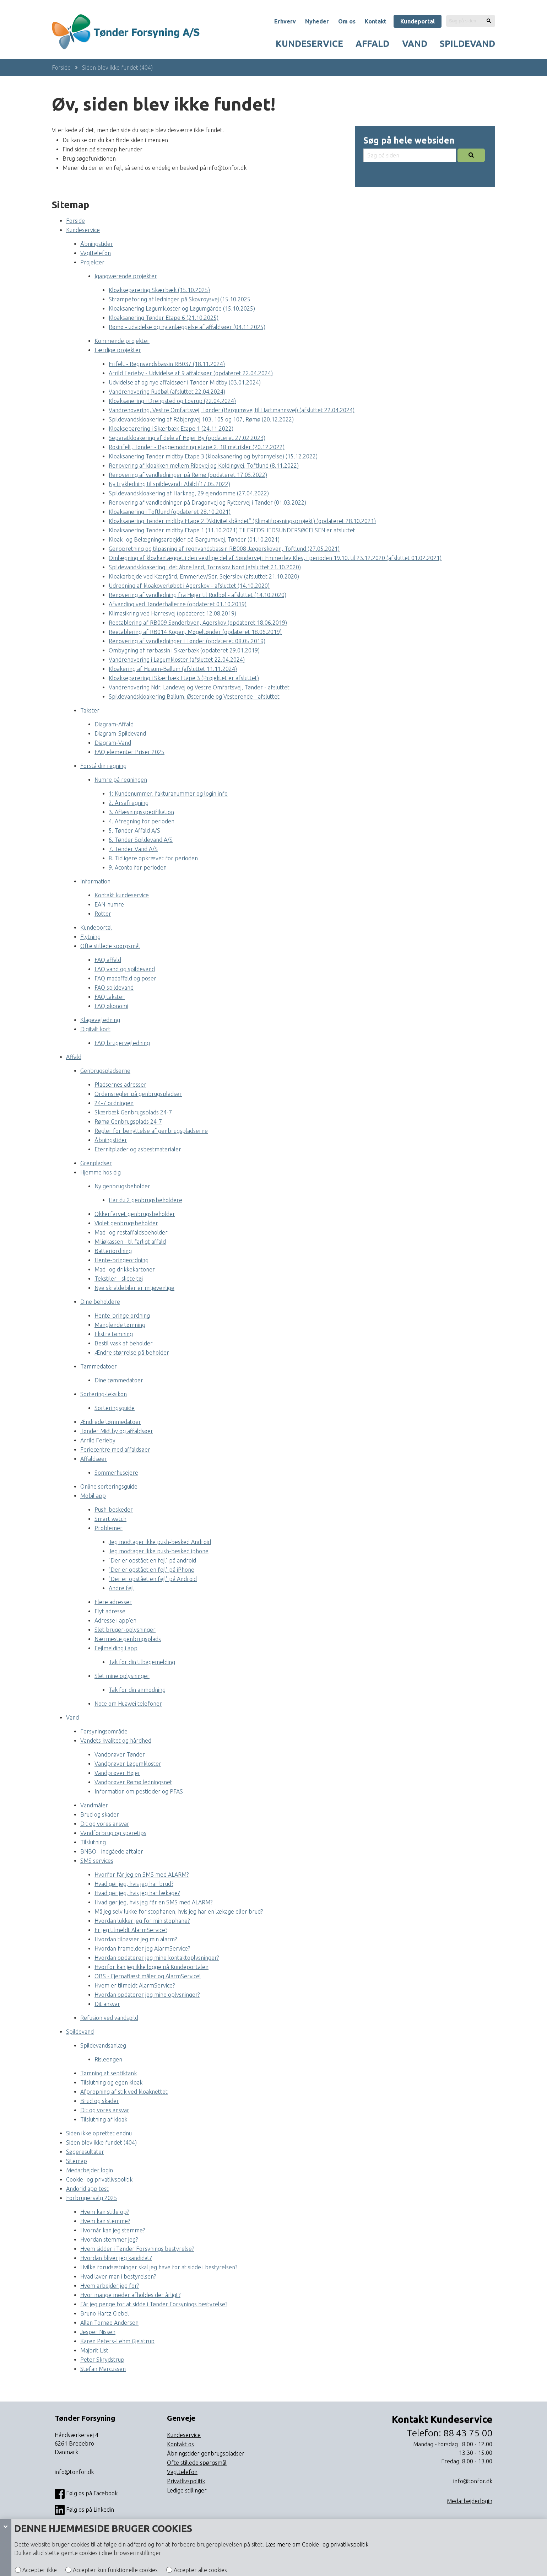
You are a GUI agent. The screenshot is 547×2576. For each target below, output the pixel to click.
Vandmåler (94, 1805)
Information (95, 881)
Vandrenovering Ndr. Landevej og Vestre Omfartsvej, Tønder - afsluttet (199, 687)
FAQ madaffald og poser (125, 978)
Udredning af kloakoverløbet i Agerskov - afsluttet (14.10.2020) (189, 585)
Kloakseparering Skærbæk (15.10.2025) (159, 290)
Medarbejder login (89, 2170)
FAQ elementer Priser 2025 (129, 752)
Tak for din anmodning (137, 1690)
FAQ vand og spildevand (124, 969)
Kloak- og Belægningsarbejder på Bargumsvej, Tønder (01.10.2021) (194, 539)
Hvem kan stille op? (104, 2212)
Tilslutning (93, 1842)
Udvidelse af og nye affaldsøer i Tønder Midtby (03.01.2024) (185, 382)
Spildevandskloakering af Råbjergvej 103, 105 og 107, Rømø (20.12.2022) (201, 419)
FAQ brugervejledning (122, 1043)
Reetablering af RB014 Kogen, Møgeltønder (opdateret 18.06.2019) (195, 632)
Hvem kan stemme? (105, 2221)
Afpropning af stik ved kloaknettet (124, 2091)
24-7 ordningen (114, 1103)
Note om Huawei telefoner (128, 1703)
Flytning (90, 937)
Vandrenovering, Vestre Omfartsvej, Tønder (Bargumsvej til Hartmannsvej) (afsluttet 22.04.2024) (231, 410)
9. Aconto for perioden (138, 867)
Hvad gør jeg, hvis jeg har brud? (133, 1884)
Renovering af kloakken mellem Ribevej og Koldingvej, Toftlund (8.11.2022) (204, 465)
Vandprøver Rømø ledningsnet (133, 1782)
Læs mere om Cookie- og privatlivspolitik (316, 2544)
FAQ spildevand (114, 987)
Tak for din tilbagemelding (142, 1662)
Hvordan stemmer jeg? (109, 2239)
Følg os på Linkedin (84, 2510)
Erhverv (285, 21)
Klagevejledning (100, 1020)
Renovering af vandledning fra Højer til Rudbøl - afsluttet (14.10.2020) (197, 595)
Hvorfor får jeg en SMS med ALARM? (141, 1874)
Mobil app (93, 1496)
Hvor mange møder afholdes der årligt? (130, 2295)
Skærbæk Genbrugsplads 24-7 (133, 1112)
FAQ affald (107, 960)
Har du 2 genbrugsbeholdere (145, 1200)
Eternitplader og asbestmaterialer (137, 1149)
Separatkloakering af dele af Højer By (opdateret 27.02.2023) (187, 438)
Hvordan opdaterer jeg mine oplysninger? (147, 1994)
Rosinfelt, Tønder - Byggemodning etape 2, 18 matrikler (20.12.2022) (197, 447)
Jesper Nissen (97, 2332)
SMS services (96, 1860)
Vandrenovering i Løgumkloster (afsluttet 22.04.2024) (177, 659)
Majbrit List (94, 2350)
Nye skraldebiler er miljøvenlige (134, 1288)
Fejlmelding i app (115, 1648)
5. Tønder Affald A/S (134, 830)
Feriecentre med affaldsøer (115, 1449)
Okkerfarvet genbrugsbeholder (134, 1214)
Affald (372, 44)
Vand (414, 44)
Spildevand (467, 44)
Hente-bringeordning (121, 1260)
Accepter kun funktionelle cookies (114, 2570)
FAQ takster (109, 997)
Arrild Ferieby (97, 1440)
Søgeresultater (85, 2152)
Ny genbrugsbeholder (122, 1186)
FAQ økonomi (111, 1006)
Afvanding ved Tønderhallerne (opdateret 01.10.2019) (178, 604)
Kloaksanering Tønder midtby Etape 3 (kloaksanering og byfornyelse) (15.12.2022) (213, 456)
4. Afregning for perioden (141, 821)
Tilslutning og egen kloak (111, 2082)
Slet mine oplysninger (122, 1676)
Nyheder (317, 21)
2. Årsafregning (128, 803)
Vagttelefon (95, 253)
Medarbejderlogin (469, 2501)
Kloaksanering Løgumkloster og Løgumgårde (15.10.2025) (182, 308)
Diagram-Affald (114, 724)
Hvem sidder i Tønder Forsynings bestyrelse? (137, 2249)
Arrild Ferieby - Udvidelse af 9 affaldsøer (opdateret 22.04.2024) (191, 373)
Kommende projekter (122, 341)
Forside (61, 67)
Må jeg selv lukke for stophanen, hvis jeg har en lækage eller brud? (178, 1911)
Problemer (108, 1528)
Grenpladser (96, 1163)
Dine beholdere (100, 1301)
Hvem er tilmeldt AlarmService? (134, 1985)
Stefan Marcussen (103, 2369)
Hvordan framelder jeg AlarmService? (142, 1948)
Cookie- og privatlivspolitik (99, 2179)
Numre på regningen (120, 779)
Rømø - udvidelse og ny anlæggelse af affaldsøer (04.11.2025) (187, 327)
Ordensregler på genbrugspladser (138, 1094)
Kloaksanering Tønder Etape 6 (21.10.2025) (163, 317)
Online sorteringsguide (108, 1486)
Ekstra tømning (113, 1334)
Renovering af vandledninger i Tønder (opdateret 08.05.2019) (187, 641)
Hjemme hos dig (100, 1172)
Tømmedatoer (98, 1366)
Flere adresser (113, 1602)
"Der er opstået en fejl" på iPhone (151, 1569)
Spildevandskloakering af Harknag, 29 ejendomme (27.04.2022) (189, 493)
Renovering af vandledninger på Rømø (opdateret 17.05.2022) (188, 475)
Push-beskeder (113, 1509)
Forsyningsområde (104, 1731)
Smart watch (110, 1519)
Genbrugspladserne (105, 1070)
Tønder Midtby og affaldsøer (116, 1431)
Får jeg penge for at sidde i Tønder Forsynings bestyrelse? (153, 2304)
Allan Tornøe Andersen (109, 2322)
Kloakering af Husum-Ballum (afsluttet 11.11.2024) (173, 669)
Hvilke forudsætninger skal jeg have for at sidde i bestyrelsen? (158, 2267)
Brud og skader (99, 1814)
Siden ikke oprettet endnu (99, 2133)
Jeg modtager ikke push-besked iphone (158, 1551)
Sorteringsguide (114, 1408)
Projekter (92, 262)
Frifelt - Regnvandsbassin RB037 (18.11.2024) (167, 364)
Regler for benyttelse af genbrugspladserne (151, 1131)
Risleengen (108, 2059)
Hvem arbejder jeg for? (109, 2285)
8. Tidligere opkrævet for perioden (153, 858)
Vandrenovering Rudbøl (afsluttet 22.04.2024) (167, 391)
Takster (89, 710)
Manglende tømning (119, 1325)
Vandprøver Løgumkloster (127, 1763)
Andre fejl (121, 1588)
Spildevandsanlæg (103, 2045)
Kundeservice (309, 44)
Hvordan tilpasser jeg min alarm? (135, 1939)
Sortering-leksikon (103, 1394)
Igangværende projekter (125, 276)
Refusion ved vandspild (109, 2018)
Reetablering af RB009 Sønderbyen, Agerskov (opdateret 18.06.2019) (198, 622)
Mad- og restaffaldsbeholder (131, 1232)
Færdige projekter (117, 350)
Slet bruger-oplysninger (125, 1629)
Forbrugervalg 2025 (91, 2198)
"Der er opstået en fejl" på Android (153, 1579)
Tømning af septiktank (108, 2073)
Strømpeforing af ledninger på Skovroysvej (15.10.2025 (179, 299)
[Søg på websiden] (488, 21)
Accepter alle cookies (199, 2570)
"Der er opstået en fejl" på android (152, 1560)
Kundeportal (417, 21)
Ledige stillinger (187, 2490)
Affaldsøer (93, 1459)
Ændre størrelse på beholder (131, 1352)
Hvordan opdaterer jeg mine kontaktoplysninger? (156, 1957)
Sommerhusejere (116, 1472)
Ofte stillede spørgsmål (110, 946)
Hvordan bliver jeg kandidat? (116, 2258)
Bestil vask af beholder (123, 1343)
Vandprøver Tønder (119, 1754)
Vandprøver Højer (117, 1773)
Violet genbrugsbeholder (126, 1223)
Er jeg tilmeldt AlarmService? (130, 1930)
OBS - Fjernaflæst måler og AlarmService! (147, 1976)
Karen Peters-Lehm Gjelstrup (117, 2341)
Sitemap (76, 2161)
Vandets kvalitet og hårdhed (115, 1740)
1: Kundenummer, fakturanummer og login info (168, 793)
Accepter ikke (39, 2570)
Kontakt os (180, 2444)
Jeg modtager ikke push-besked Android (160, 1542)
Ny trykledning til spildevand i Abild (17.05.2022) (169, 484)
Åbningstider (96, 244)
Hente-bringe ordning (122, 1315)
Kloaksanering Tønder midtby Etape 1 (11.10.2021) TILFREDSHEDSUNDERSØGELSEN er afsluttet (232, 530)
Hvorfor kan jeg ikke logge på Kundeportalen (151, 1967)
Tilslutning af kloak (103, 2119)
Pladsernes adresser (120, 1084)
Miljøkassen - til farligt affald (130, 1241)
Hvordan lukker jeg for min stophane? (142, 1921)
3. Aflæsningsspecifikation (141, 812)
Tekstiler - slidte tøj (118, 1278)
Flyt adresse (109, 1611)
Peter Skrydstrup (102, 2359)
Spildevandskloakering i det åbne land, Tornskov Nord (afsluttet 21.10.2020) (205, 567)
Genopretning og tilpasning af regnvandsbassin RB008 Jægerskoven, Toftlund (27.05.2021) (224, 548)
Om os (347, 21)
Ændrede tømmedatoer (110, 1422)
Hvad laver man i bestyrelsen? (118, 2276)
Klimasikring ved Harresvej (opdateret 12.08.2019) (172, 613)
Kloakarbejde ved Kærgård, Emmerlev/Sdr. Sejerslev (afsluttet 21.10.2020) (204, 576)
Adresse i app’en (115, 1620)
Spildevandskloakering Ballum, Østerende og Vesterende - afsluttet (194, 696)
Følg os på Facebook (86, 2494)
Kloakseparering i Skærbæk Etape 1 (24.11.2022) (171, 428)
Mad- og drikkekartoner (124, 1269)
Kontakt (375, 21)
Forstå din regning (103, 766)
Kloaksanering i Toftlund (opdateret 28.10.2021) (170, 512)
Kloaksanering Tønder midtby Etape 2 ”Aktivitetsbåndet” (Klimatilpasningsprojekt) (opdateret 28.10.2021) (242, 521)
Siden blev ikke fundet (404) (117, 67)
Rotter (102, 913)
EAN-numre (109, 904)
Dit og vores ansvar (104, 1824)
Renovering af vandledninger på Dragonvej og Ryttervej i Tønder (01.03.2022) (207, 502)
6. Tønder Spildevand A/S (141, 840)
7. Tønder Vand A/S (133, 849)
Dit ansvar (107, 2004)
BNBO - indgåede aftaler (111, 1851)
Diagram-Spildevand (120, 733)
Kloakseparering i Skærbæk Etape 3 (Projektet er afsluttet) (184, 678)
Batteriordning (113, 1251)
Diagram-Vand (112, 743)
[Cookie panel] (5, 2547)
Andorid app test (87, 2188)
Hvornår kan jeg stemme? (112, 2230)
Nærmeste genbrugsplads (127, 1639)
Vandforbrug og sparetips (113, 1833)
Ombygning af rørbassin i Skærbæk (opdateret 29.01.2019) (184, 650)
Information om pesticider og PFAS (138, 1791)
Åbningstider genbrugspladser (205, 2453)
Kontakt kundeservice (121, 895)
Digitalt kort (95, 1029)
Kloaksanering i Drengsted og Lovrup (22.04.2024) (172, 401)
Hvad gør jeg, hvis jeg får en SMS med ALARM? (153, 1902)
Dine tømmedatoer (118, 1380)
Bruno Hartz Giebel (104, 2313)
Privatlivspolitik (186, 2481)
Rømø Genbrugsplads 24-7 (128, 1121)
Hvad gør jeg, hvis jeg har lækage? (137, 1893)
